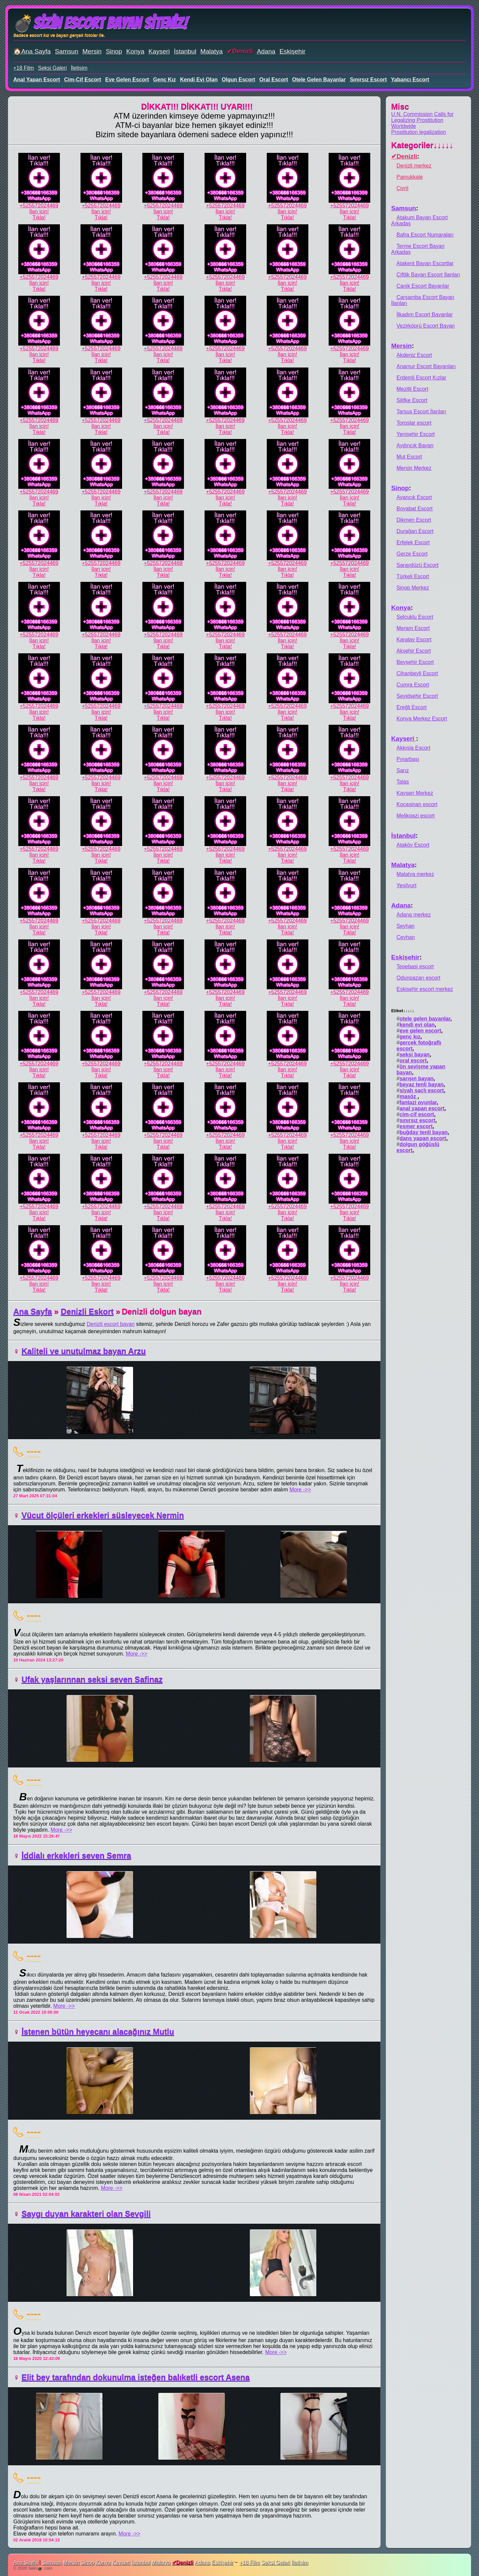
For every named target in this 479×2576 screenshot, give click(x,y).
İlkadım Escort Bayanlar (425, 314)
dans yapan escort (422, 1138)
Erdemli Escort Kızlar (421, 377)
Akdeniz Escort (414, 355)
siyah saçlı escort (421, 1090)
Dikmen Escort (414, 520)
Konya (135, 51)
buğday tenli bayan (423, 1132)
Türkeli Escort (413, 576)
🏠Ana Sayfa (32, 51)
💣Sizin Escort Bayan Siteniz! (100, 23)
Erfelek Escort (413, 542)
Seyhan (405, 926)
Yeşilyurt (406, 885)
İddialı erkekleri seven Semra (76, 1855)
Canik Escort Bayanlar (423, 286)
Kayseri (159, 51)
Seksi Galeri (52, 68)
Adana (266, 51)
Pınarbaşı (408, 759)
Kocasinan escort (417, 804)
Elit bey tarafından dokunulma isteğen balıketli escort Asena (136, 2377)
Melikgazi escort (416, 815)
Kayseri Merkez (415, 793)
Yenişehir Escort (416, 434)
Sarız (403, 770)
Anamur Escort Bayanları (426, 366)
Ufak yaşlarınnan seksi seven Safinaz (92, 1679)
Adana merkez (414, 914)
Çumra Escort (413, 685)
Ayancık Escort (414, 497)
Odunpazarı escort (418, 978)
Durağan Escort (415, 531)
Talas (403, 782)
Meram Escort (413, 628)
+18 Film (23, 68)
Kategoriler (422, 145)
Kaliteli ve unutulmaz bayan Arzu (84, 1350)
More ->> (300, 1489)
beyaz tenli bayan (421, 1084)
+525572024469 (39, 205)
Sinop (114, 51)
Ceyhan (406, 937)
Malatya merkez (415, 874)
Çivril (402, 188)
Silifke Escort (412, 400)
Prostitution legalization (418, 132)
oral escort (273, 79)
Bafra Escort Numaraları (425, 235)
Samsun (66, 51)
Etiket (402, 1010)
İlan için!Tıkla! (39, 214)
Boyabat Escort (415, 508)
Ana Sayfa (32, 1311)
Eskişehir (292, 51)
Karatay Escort (414, 639)
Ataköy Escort (413, 845)
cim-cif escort (82, 79)
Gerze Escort (412, 554)
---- (34, 1451)
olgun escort (238, 79)
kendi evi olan (199, 79)
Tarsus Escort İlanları (421, 411)
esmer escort (416, 1126)
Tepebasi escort (415, 966)
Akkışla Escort (413, 748)
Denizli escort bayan (111, 1324)
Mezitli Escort (412, 389)
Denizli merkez (414, 165)
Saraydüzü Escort (417, 565)
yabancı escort (410, 79)
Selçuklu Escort (415, 617)
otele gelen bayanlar (319, 79)
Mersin (92, 51)
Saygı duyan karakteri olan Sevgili (86, 2213)
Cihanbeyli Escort (417, 673)
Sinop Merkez (413, 587)
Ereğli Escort (412, 707)
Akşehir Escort (414, 651)
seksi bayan (414, 1054)
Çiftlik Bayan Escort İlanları (428, 274)
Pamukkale (410, 177)
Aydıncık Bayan (415, 445)
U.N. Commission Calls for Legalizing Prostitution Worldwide (422, 120)
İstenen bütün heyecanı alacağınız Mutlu (98, 2031)
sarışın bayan (416, 1078)
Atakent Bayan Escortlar (425, 263)
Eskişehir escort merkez (425, 989)
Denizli (242, 51)
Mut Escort (409, 457)
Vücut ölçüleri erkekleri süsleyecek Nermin (103, 1515)
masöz (408, 1096)
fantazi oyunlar (418, 1102)
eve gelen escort (127, 79)
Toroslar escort (414, 423)
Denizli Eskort (87, 1311)
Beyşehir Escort (415, 662)
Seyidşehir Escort (417, 696)
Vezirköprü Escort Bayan (426, 326)
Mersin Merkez (414, 468)
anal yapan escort (36, 79)
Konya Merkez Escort (422, 718)
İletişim (79, 68)
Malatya (211, 51)
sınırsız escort (368, 79)
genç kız (164, 79)
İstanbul (185, 51)
